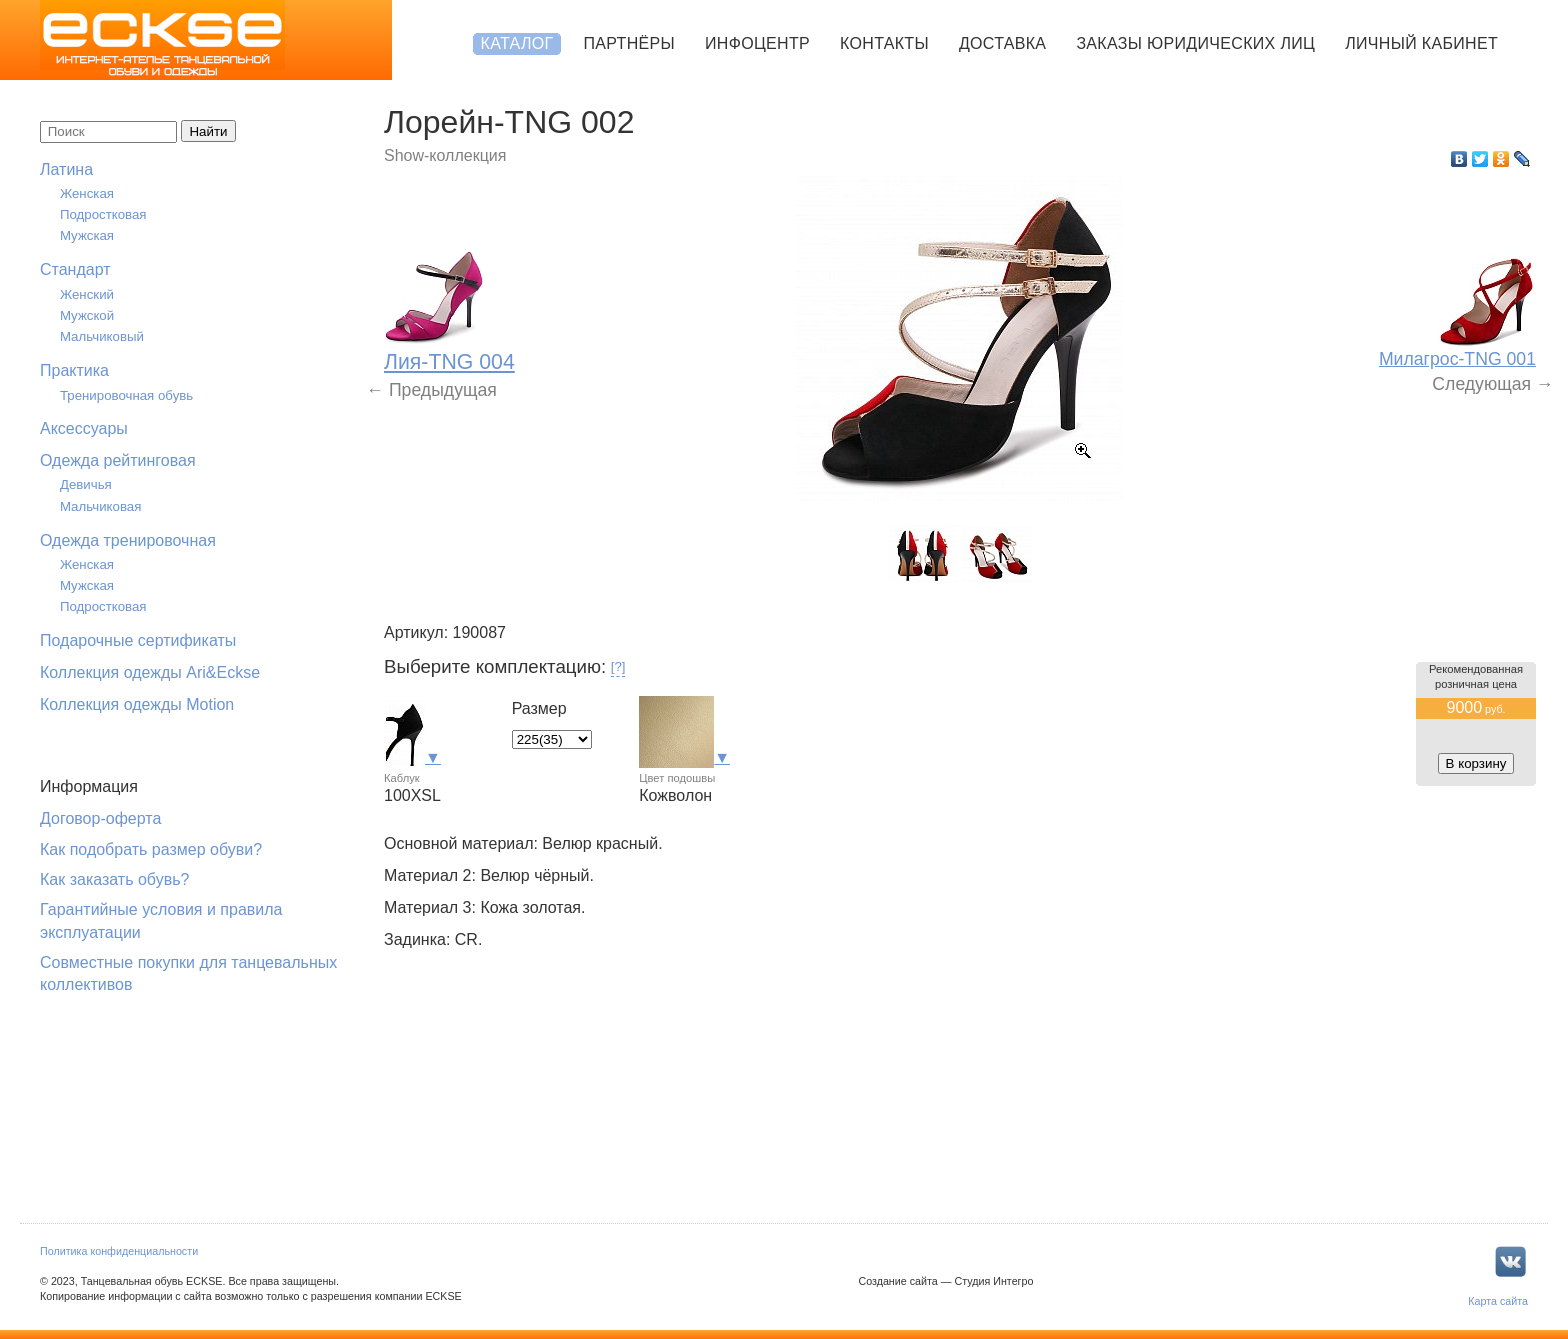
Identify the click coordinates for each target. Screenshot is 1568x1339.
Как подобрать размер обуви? (151, 849)
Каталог (517, 43)
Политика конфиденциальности (119, 1251)
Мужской (87, 315)
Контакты (884, 43)
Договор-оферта (100, 818)
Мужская (87, 235)
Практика (74, 370)
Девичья (86, 484)
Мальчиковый (102, 336)
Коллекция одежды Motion (137, 704)
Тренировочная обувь (126, 395)
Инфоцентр (757, 43)
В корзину (1476, 763)
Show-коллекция (445, 155)
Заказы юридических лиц (1195, 43)
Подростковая (103, 214)
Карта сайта (1498, 1301)
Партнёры (629, 43)
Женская (87, 193)
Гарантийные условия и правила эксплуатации (161, 920)
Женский (87, 294)
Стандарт (75, 269)
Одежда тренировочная (128, 540)
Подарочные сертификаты (138, 640)
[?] (618, 666)
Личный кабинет (1421, 43)
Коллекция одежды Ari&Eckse (150, 672)
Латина (66, 169)
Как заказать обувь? (114, 879)
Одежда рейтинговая (118, 460)
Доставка (1002, 43)
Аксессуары (84, 428)
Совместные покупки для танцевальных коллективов (188, 973)
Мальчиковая (100, 506)
